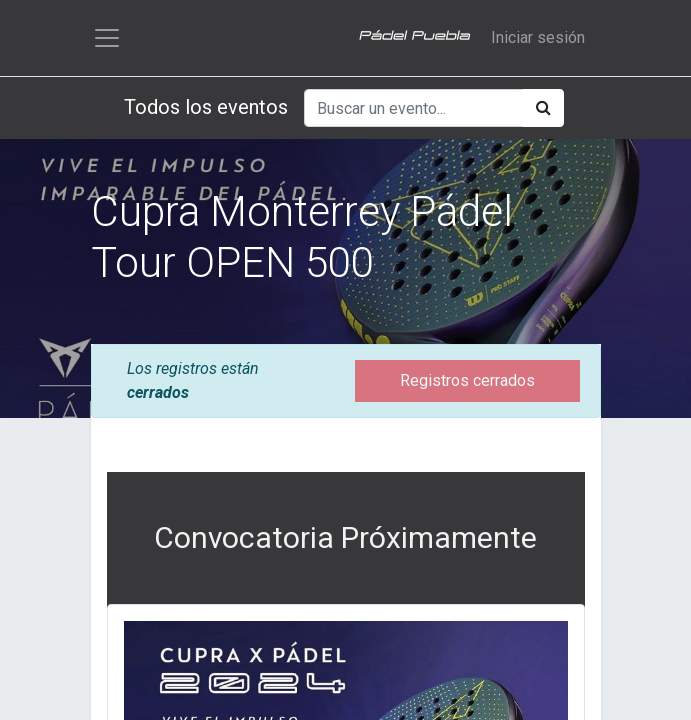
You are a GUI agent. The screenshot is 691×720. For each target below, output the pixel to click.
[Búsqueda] (543, 108)
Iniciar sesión (538, 37)
